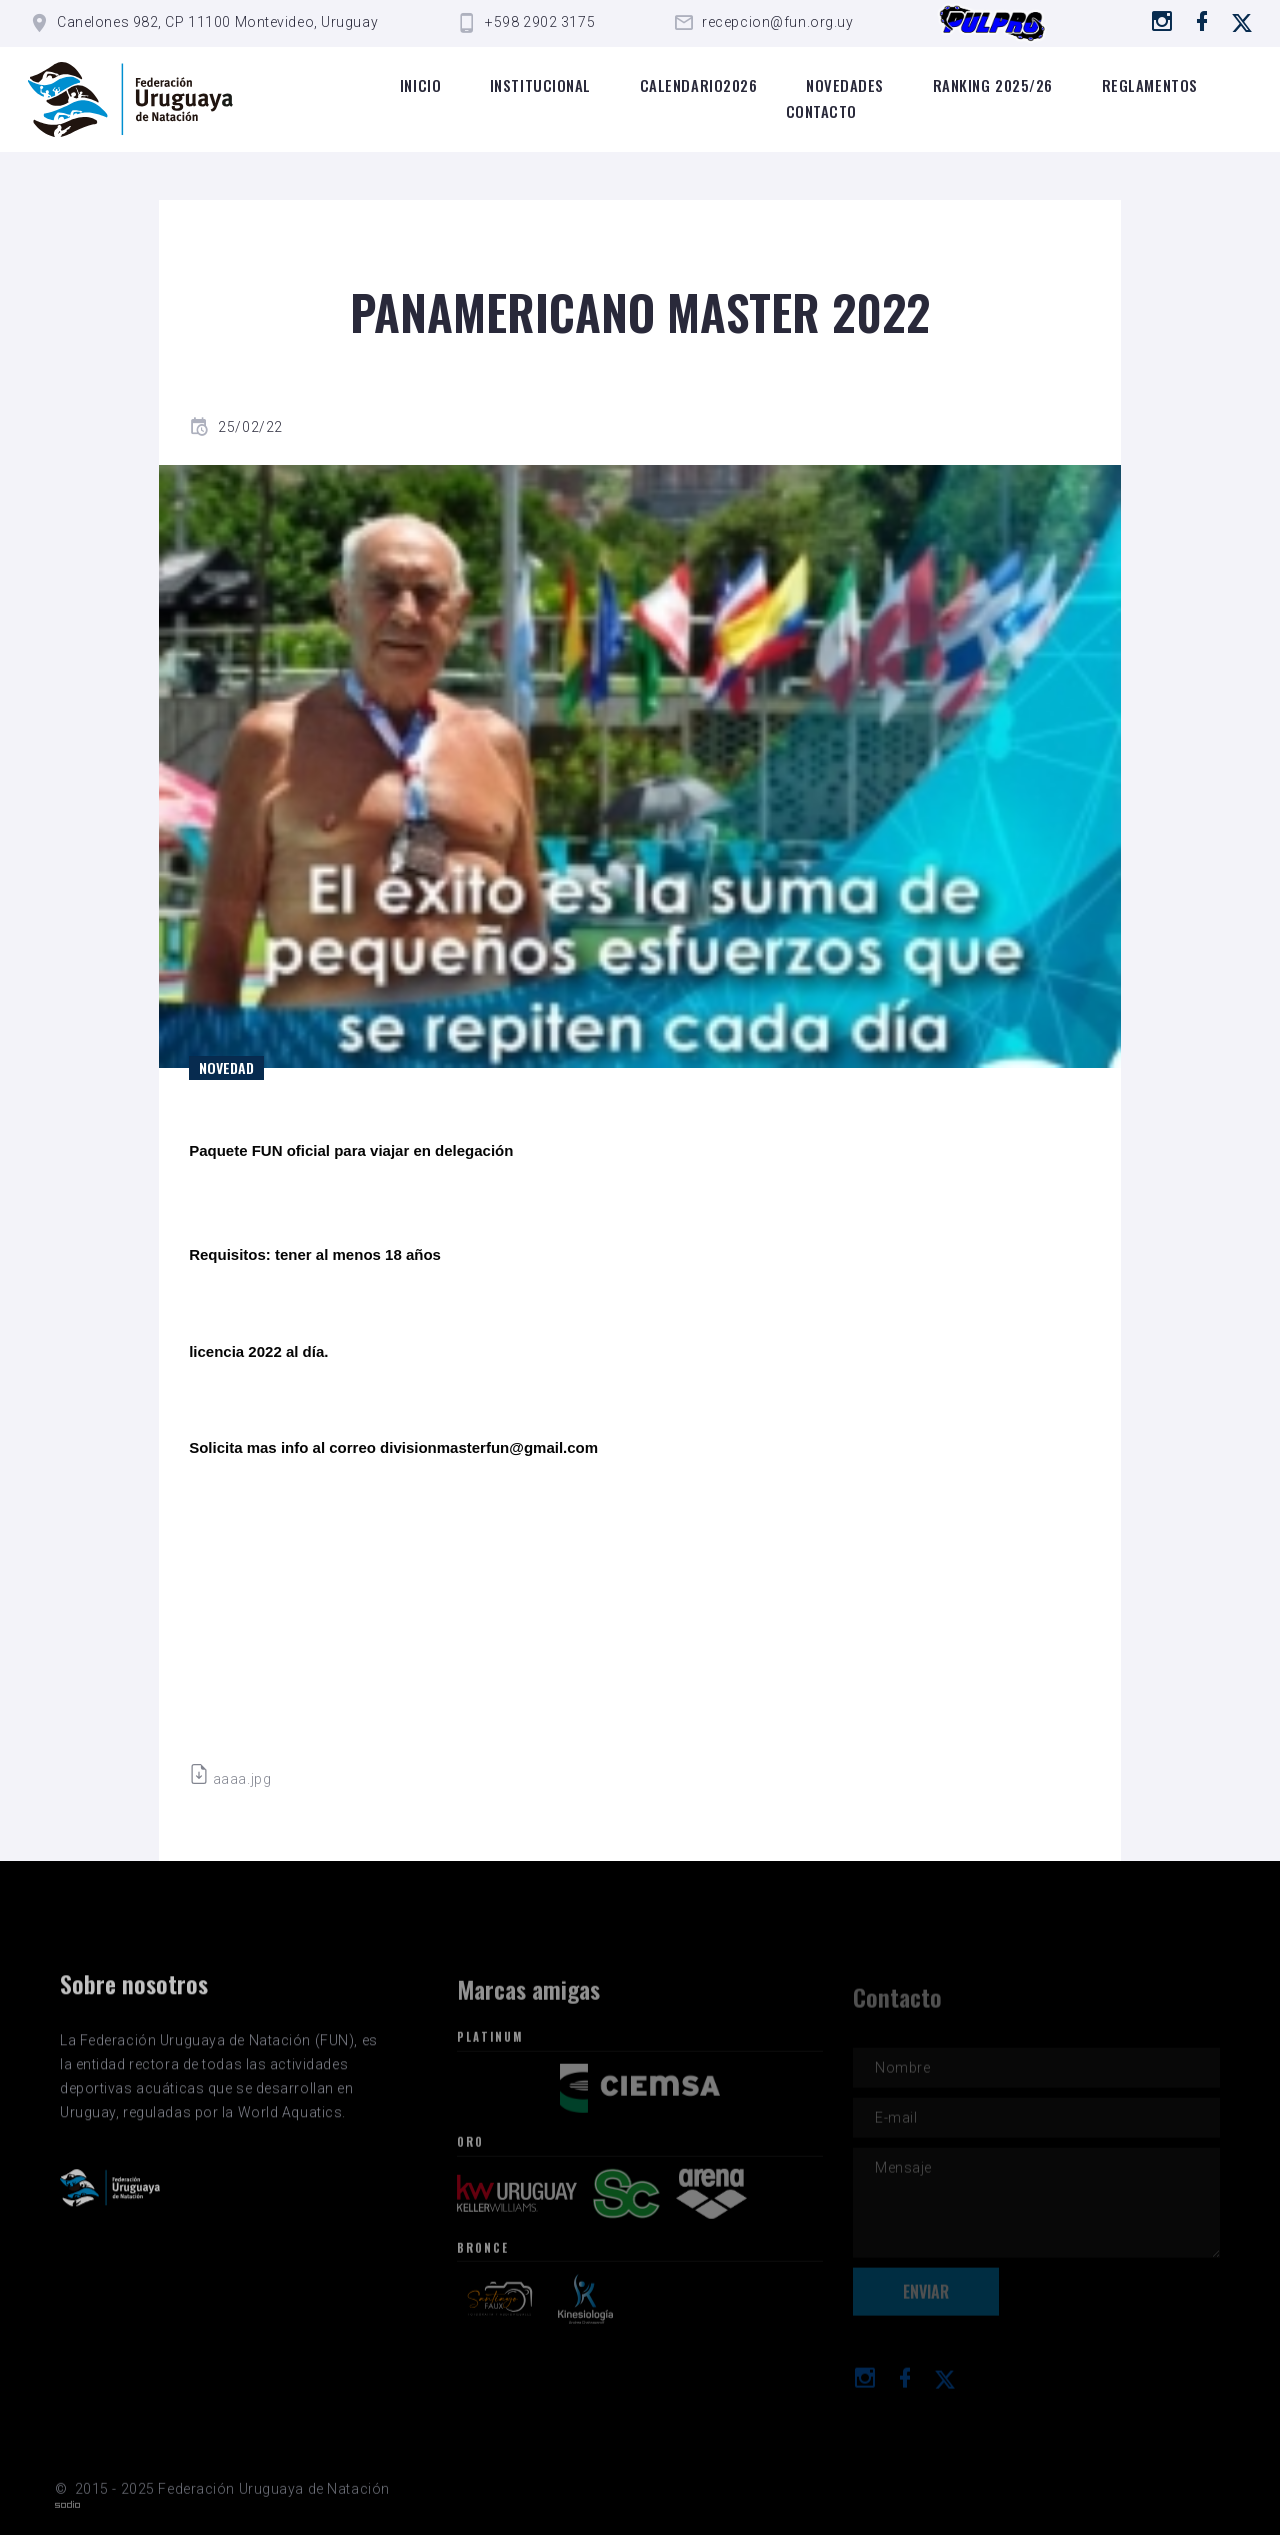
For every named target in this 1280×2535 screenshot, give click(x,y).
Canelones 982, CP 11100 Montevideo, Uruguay (217, 22)
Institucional (540, 85)
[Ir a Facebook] (1202, 21)
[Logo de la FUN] (131, 99)
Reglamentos (1150, 85)
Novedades (845, 85)
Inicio (420, 85)
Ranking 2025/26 (993, 85)
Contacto (821, 111)
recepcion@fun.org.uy (777, 22)
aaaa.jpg (230, 1779)
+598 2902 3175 (540, 22)
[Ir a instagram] (1162, 21)
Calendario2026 (699, 85)
